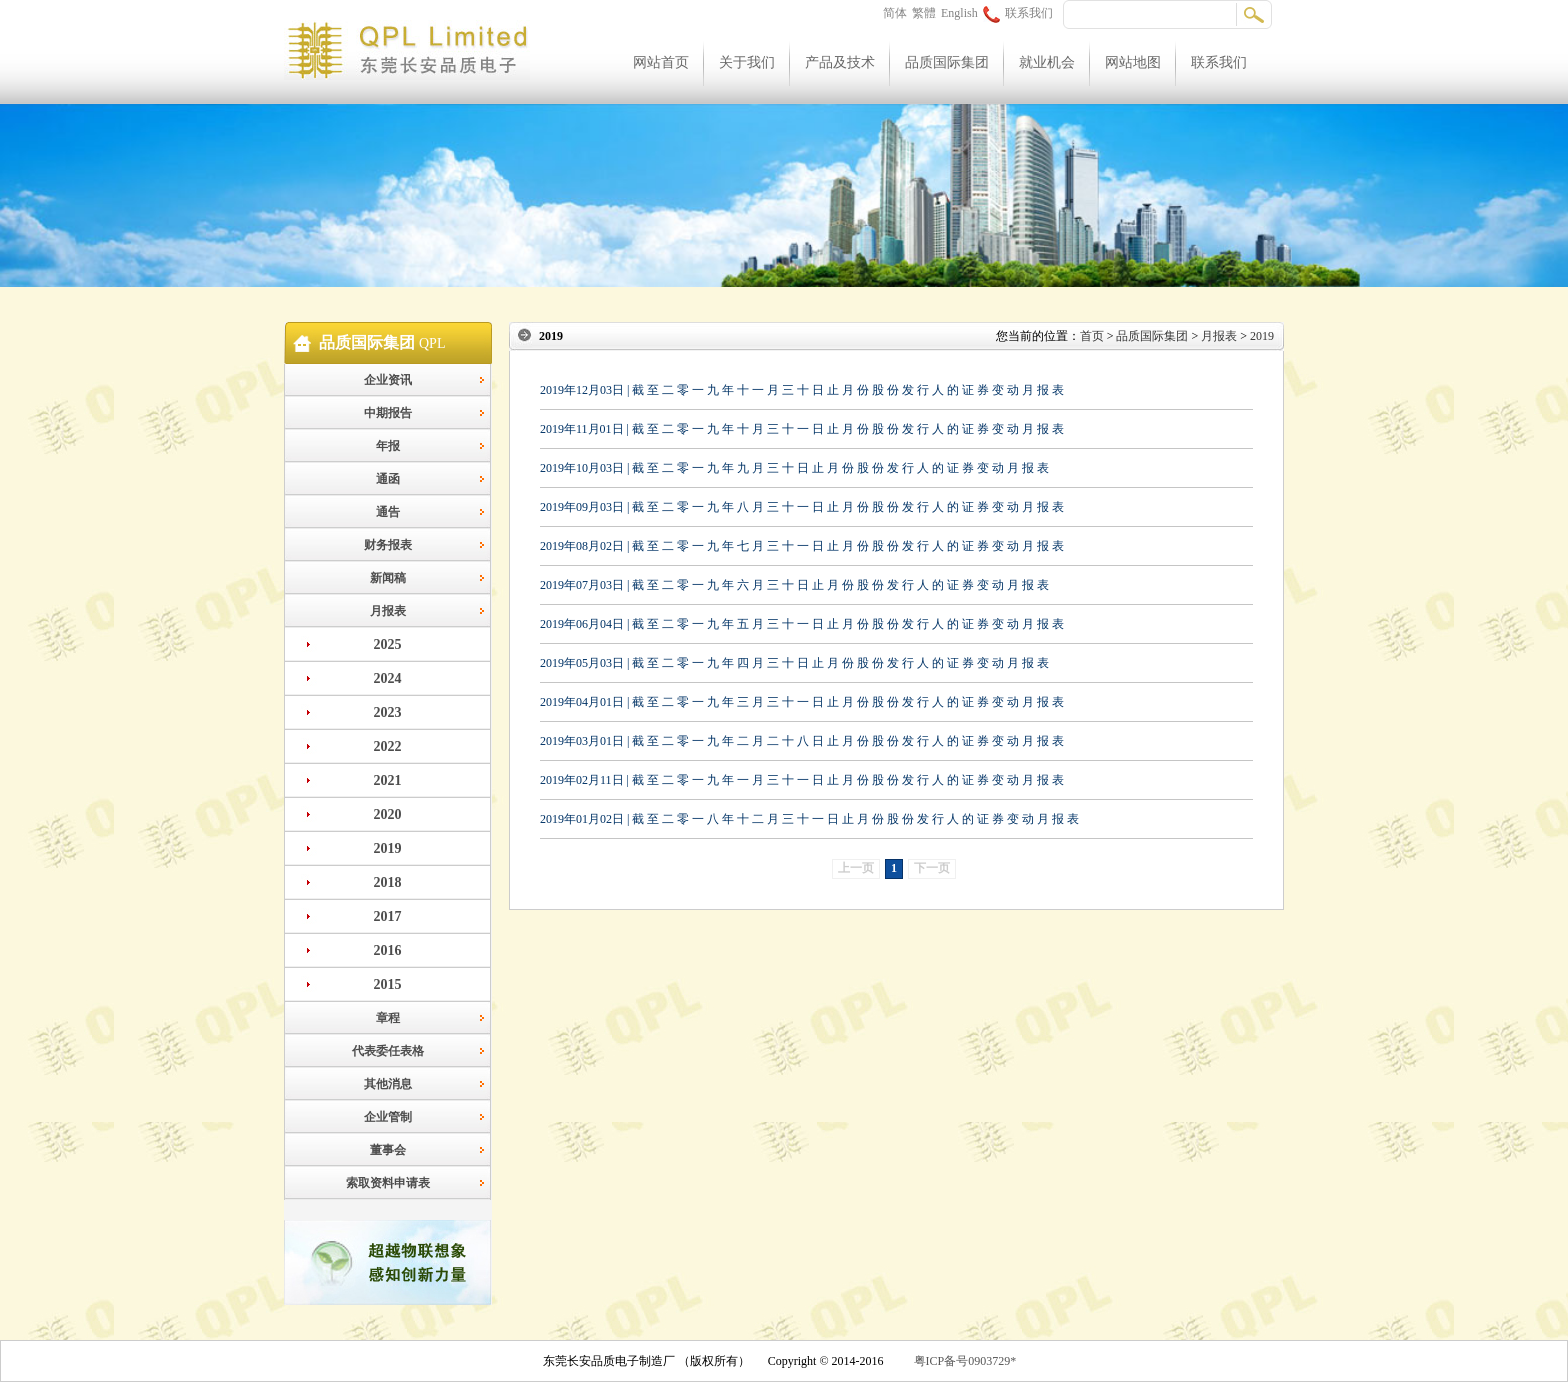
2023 (388, 712)
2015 (388, 984)
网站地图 (1133, 62)
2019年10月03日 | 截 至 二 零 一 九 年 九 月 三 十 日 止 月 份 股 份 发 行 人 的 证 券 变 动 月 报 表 (794, 468)
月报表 (388, 611)
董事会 (388, 1150)
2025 (388, 644)
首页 (1092, 336)
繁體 (924, 13)
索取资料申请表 (388, 1183)
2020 (388, 814)
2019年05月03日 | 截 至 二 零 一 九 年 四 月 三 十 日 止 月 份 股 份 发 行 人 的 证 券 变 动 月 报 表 (794, 663)
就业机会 (1047, 62)
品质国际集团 (947, 62)
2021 (388, 780)
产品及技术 (840, 62)
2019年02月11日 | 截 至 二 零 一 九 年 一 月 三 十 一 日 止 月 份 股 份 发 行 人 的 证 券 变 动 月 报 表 (802, 780)
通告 (388, 512)
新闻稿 (388, 578)
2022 (388, 746)
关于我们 (747, 62)
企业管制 (388, 1117)
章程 (388, 1018)
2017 (388, 916)
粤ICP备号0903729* (965, 1361)
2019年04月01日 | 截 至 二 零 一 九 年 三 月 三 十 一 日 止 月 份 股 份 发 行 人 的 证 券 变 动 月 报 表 (802, 702)
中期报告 (388, 413)
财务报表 (388, 545)
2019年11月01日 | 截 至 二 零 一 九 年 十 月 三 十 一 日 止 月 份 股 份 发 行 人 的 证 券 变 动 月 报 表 (802, 429)
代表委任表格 (388, 1051)
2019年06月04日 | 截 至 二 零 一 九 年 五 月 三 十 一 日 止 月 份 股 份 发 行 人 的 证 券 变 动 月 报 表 (802, 624)
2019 (388, 848)
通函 (388, 479)
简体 (895, 13)
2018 (388, 882)
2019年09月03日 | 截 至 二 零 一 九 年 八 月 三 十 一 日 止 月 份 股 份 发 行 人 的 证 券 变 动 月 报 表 (802, 507)
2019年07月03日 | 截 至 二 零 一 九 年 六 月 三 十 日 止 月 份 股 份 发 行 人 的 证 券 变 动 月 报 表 (794, 585)
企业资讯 (388, 380)
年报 (388, 446)
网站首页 (661, 62)
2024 (388, 678)
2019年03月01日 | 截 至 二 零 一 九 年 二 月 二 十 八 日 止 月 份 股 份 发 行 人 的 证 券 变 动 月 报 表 (802, 741)
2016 (388, 950)
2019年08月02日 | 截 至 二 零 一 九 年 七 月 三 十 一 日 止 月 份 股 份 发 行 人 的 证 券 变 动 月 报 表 (802, 546)
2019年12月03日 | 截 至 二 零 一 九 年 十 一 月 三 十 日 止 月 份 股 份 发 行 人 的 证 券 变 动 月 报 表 (802, 390)
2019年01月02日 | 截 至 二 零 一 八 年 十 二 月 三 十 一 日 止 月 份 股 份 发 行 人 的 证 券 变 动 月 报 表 (809, 819)
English (959, 13)
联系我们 (1018, 13)
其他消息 (388, 1084)
